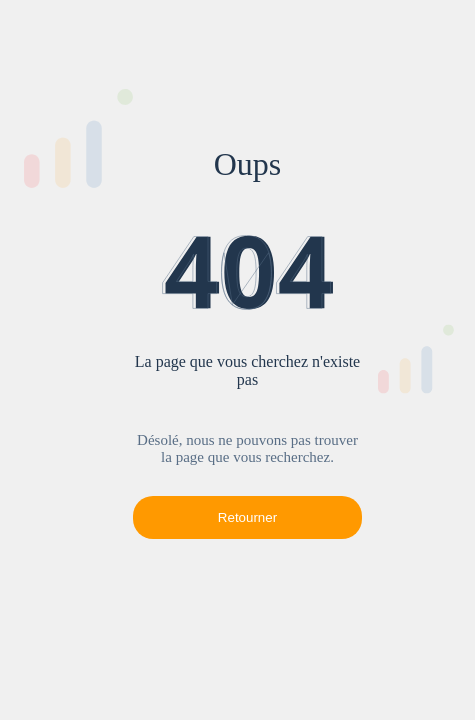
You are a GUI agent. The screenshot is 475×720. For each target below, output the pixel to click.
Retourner (247, 517)
